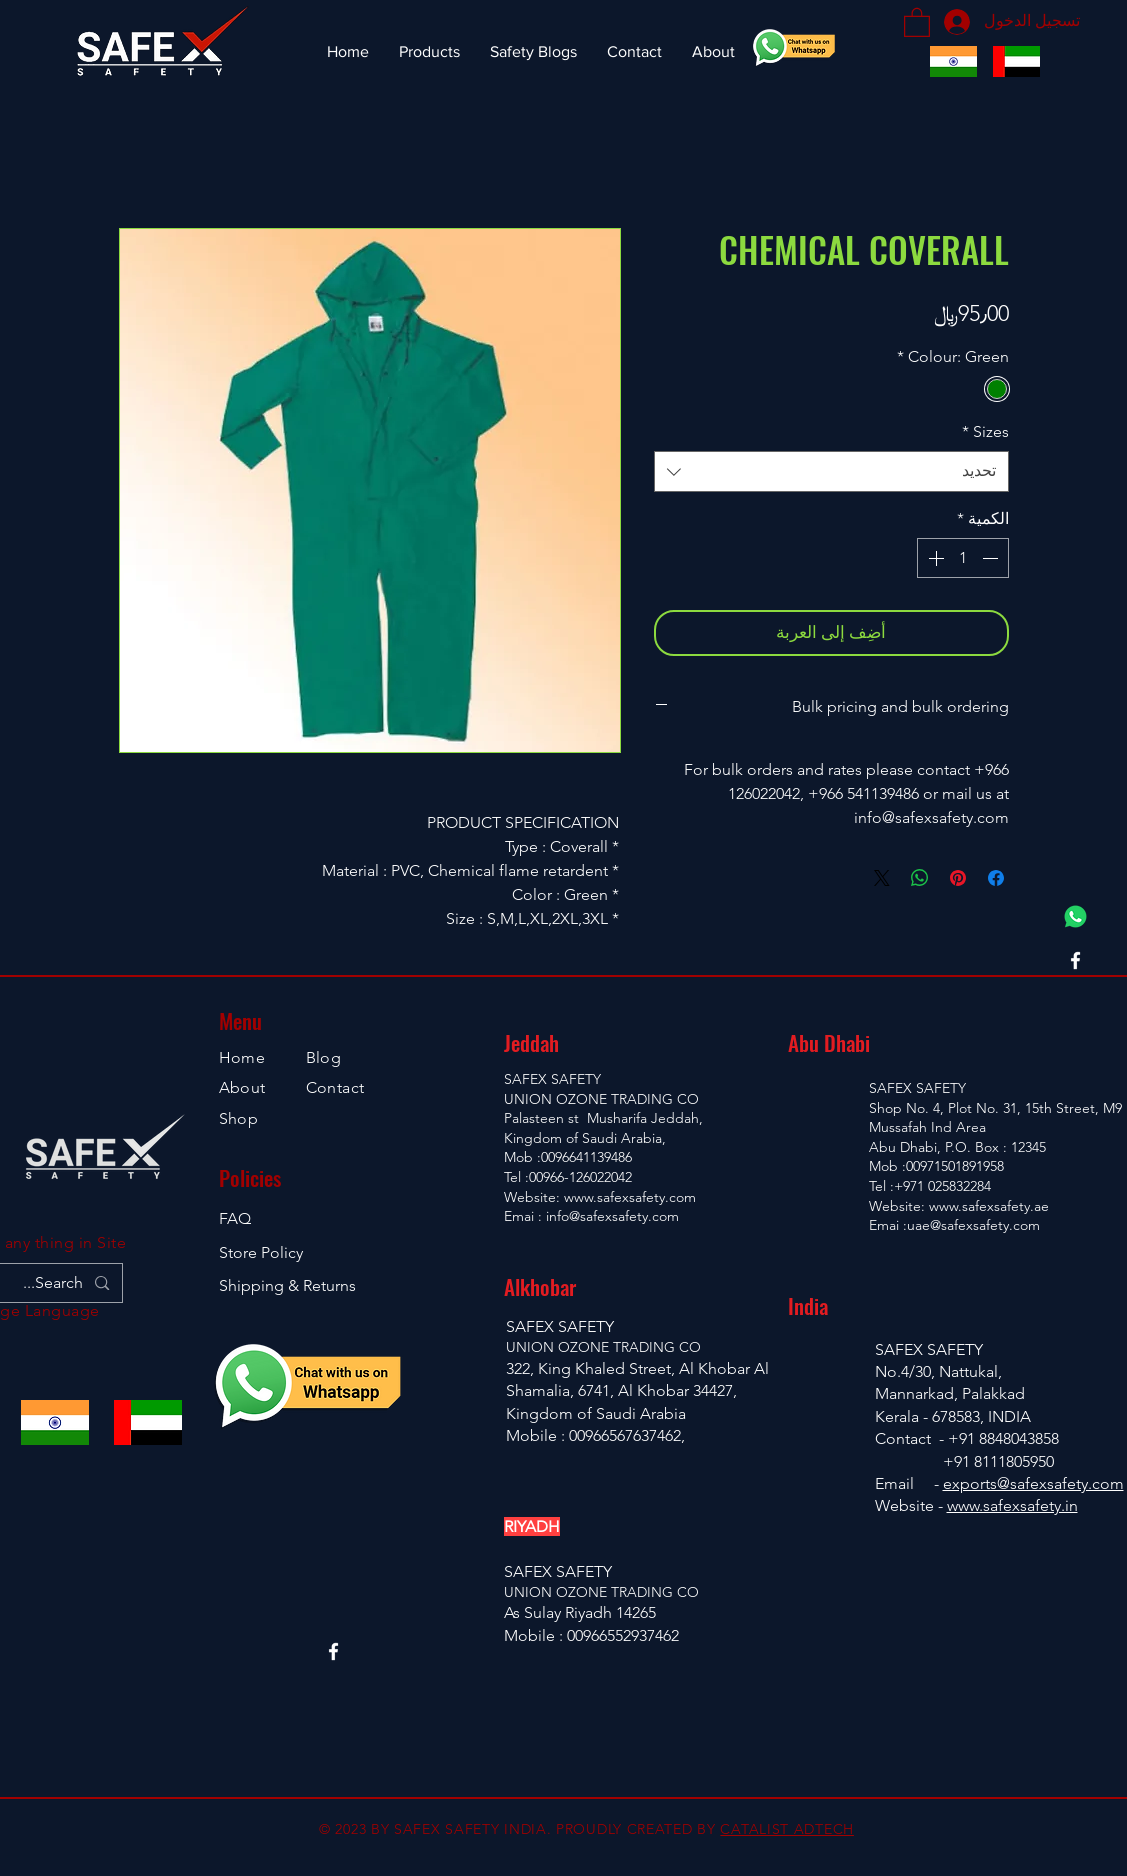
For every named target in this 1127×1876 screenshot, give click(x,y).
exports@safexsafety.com (1033, 1483)
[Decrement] (992, 558)
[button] (917, 21)
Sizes (985, 431)
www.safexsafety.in (1012, 1505)
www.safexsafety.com (630, 1197)
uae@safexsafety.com (973, 1225)
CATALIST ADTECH (787, 1829)
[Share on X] (882, 878)
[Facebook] (1075, 960)
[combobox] (831, 471)
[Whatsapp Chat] (1075, 916)
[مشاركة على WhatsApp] (920, 878)
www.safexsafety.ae (989, 1206)
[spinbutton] (963, 558)
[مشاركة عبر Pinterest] (958, 878)
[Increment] (934, 558)
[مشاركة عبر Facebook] (996, 878)
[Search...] (43, 1283)
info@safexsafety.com (612, 1216)
